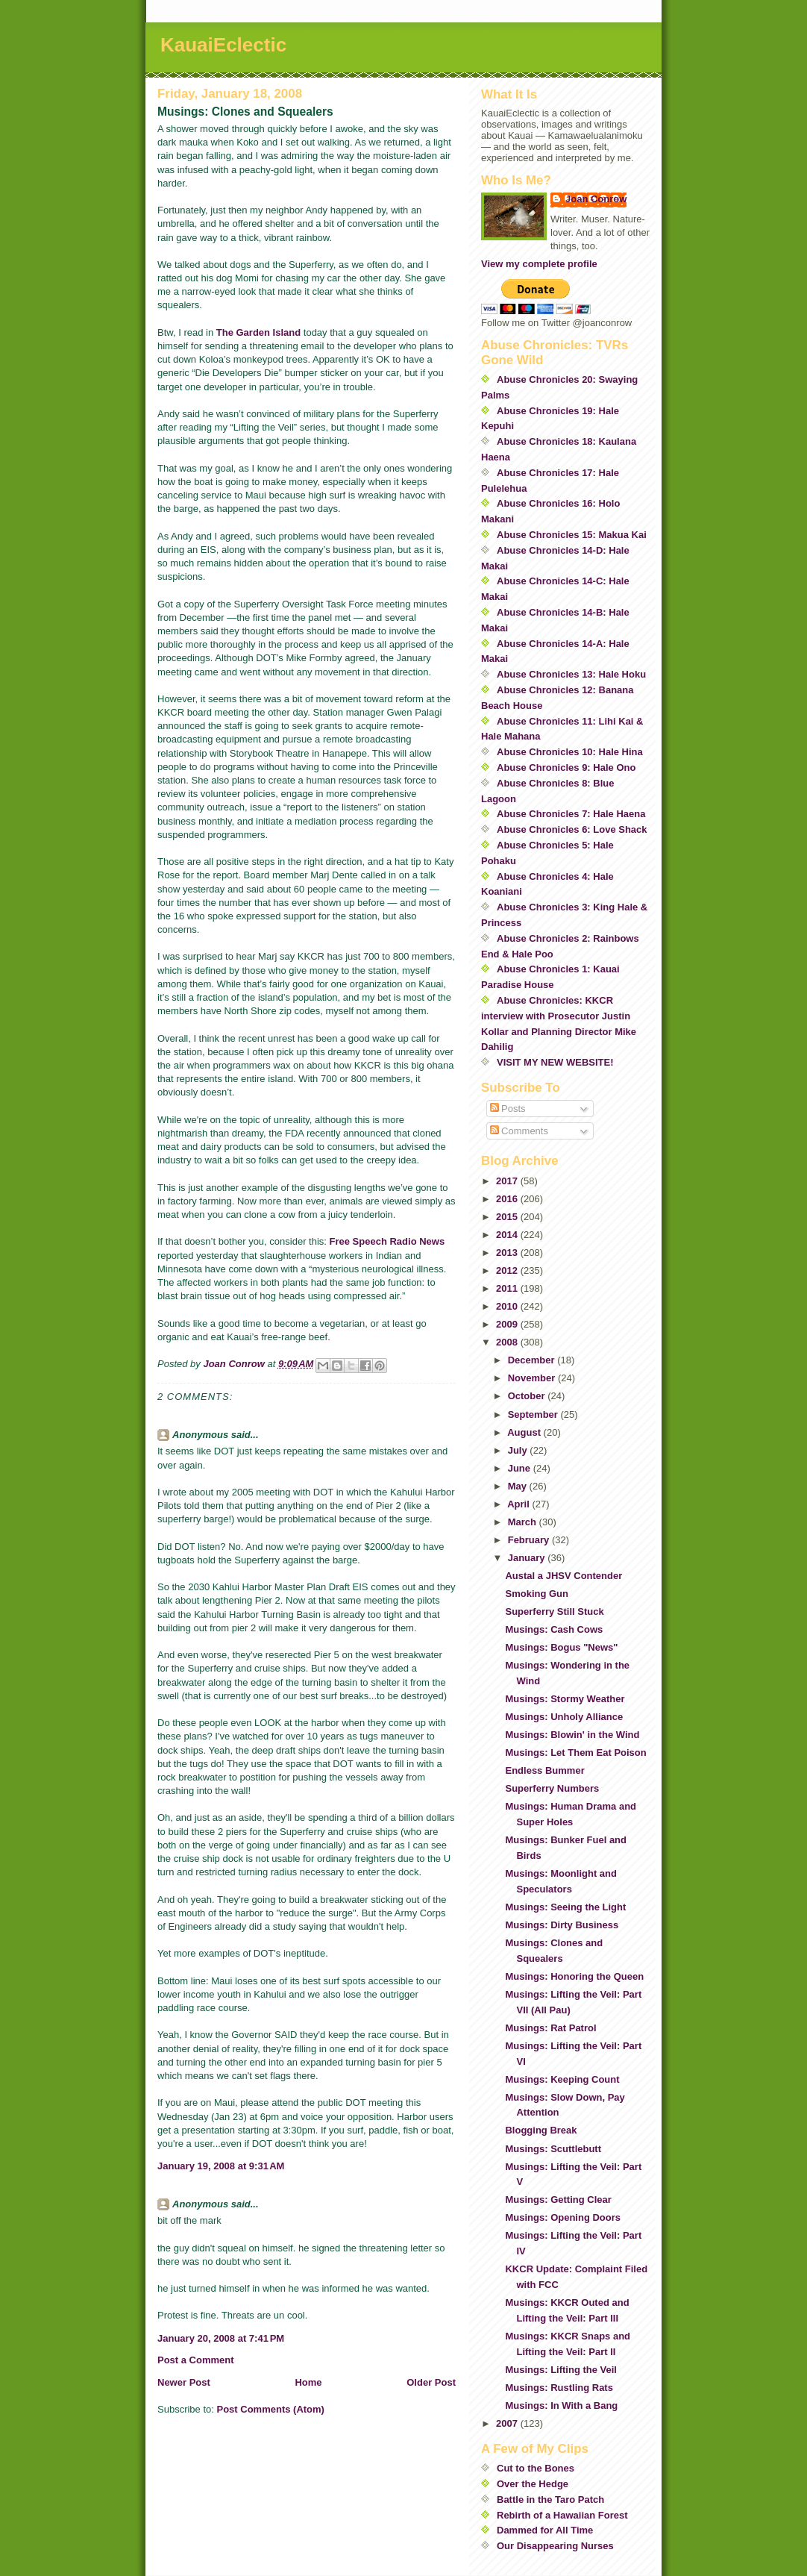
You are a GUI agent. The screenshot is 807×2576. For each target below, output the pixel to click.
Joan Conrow (596, 198)
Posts (508, 1108)
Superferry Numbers (552, 1788)
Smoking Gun (536, 1593)
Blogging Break (541, 2130)
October (527, 1395)
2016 (508, 1198)
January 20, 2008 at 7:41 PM (220, 2338)
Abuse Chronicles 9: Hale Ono (566, 767)
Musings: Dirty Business (561, 1925)
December (532, 1360)
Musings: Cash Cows (554, 1629)
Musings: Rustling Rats (558, 2387)
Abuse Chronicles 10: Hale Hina (570, 751)
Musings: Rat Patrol (550, 2027)
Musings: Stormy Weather (564, 1698)
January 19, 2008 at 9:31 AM (220, 2166)
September (534, 1414)
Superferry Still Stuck (554, 1611)
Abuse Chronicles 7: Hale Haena (571, 813)
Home (308, 2382)
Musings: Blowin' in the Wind (572, 1734)
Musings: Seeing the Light (565, 1907)
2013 (508, 1252)
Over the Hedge (532, 2483)
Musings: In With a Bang (561, 2405)
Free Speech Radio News (387, 1241)
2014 (508, 1234)
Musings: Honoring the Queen (574, 1976)
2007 (508, 2423)
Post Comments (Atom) (270, 2409)
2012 (508, 1270)
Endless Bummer (544, 1770)
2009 (508, 1324)
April (519, 1504)
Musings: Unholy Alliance (564, 1716)
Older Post (431, 2382)
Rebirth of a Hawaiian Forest (562, 2515)
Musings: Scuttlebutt (553, 2148)
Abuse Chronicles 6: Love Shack (572, 829)
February (530, 1539)
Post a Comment (195, 2360)
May (519, 1486)
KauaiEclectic (223, 45)
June (520, 1468)
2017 (508, 1181)
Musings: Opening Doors (563, 2217)
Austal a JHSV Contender (563, 1575)
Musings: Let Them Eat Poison (575, 1752)
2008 (508, 1342)
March (523, 1522)
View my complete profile (539, 263)
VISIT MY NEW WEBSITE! (555, 1062)
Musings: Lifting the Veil (561, 2369)
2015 (508, 1216)
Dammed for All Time (545, 2530)
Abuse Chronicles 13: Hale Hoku (571, 674)
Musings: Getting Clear (558, 2199)
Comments (519, 1131)
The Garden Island (258, 332)
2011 (508, 1288)
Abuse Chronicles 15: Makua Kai (572, 534)
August (525, 1432)
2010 (508, 1306)
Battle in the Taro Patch (550, 2499)
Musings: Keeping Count (562, 2079)
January (527, 1557)
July (519, 1450)
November (533, 1378)
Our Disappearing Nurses (555, 2545)
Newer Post (183, 2382)
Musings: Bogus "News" (561, 1647)
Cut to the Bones (535, 2468)
